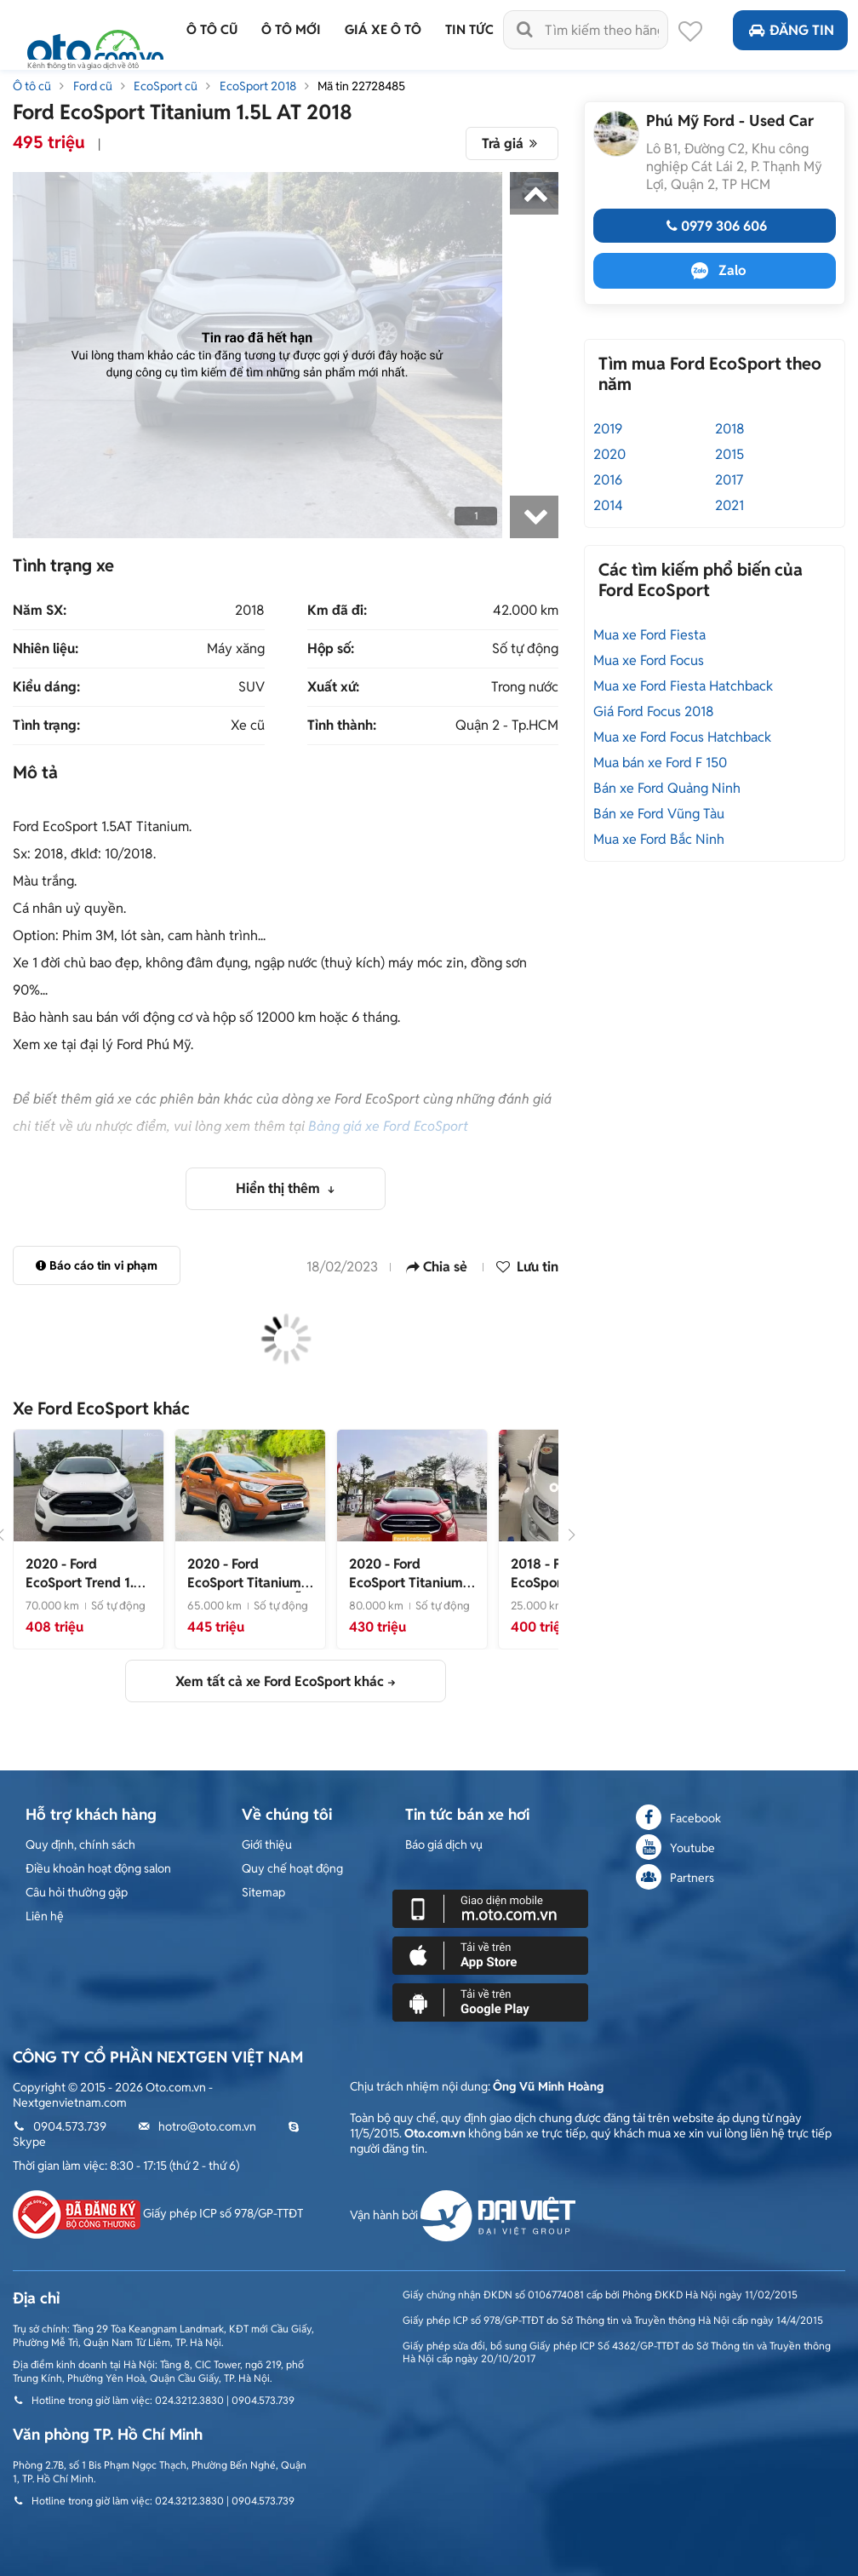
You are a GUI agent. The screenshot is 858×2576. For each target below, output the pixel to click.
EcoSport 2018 (258, 86)
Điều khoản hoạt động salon (98, 1868)
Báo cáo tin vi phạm (96, 1265)
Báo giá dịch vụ (444, 1844)
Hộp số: (330, 648)
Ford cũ (92, 86)
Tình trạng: (46, 725)
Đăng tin (790, 30)
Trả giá (512, 143)
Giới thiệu (267, 1844)
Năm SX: (39, 610)
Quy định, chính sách (80, 1844)
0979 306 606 (714, 226)
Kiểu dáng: (46, 687)
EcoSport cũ (165, 86)
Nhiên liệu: (45, 648)
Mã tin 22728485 (361, 86)
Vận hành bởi (462, 2215)
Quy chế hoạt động (292, 1868)
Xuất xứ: (333, 687)
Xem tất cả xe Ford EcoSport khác (279, 1681)
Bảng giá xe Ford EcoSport (388, 1126)
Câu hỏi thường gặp (77, 1892)
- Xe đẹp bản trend (87, 1592)
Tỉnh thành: (341, 725)
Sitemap (263, 1892)
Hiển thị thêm (279, 1188)
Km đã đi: (337, 610)
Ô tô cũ (32, 86)
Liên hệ (45, 1916)
